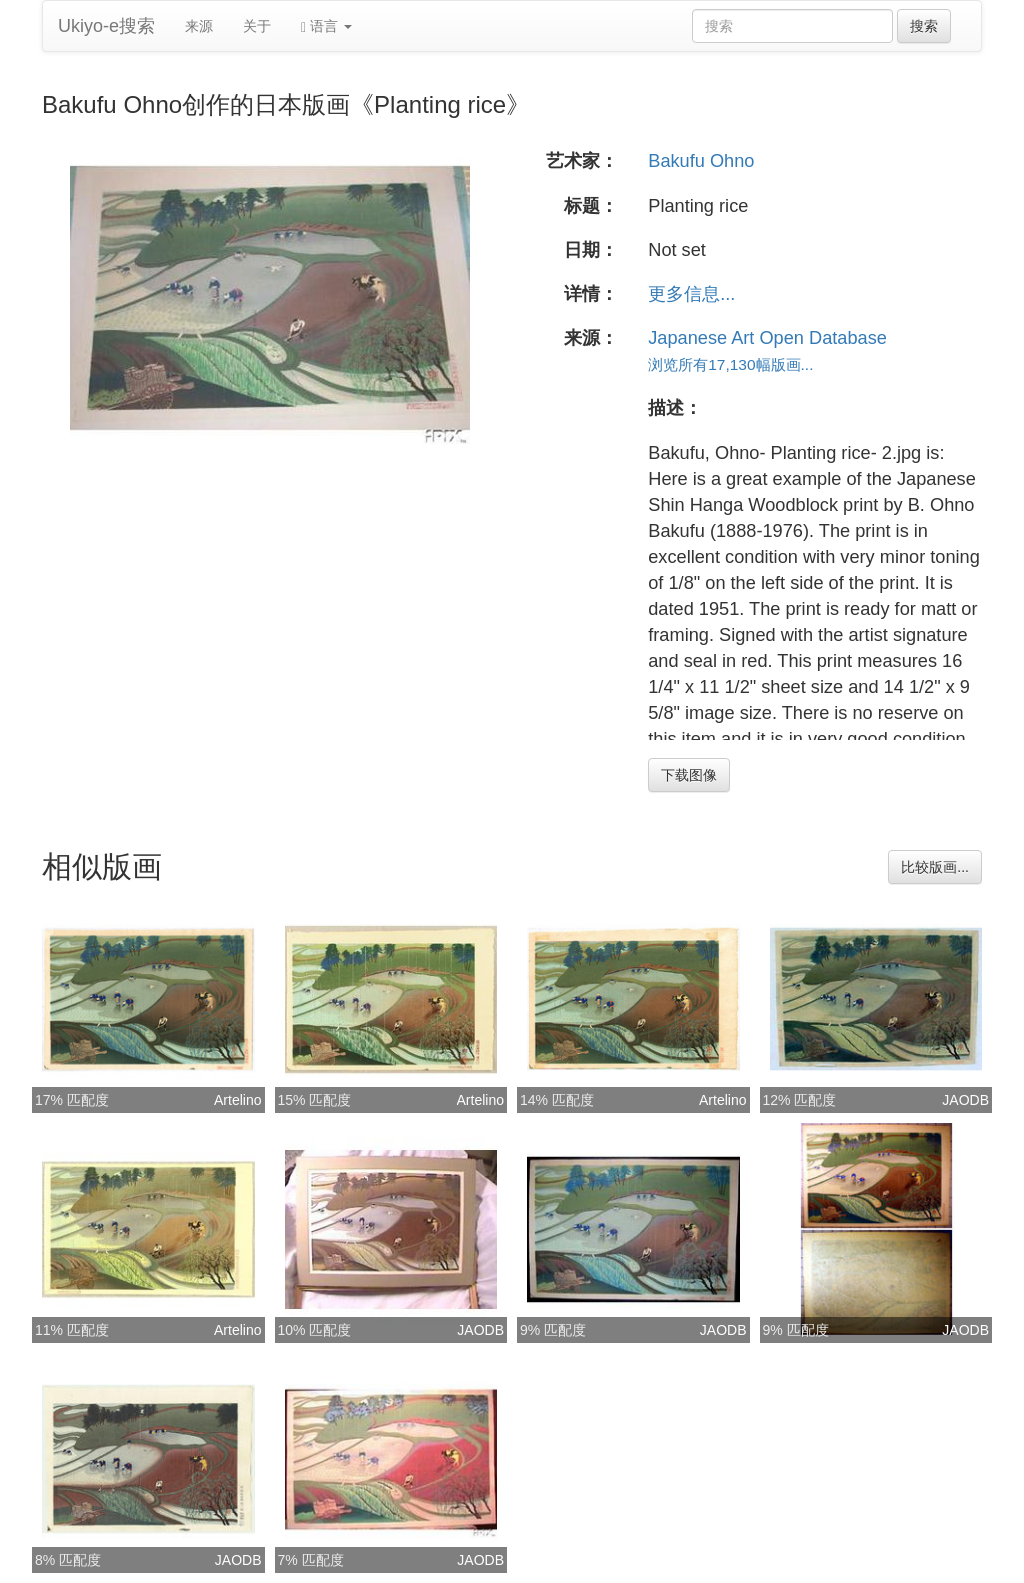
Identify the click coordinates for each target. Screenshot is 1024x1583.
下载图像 (689, 775)
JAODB (965, 1100)
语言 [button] (326, 26)
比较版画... (935, 867)
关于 (257, 26)
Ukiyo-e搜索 (106, 26)
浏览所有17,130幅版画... (730, 364)
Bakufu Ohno (701, 161)
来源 (199, 26)
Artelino (237, 1100)
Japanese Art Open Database (767, 338)
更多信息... (691, 294)
